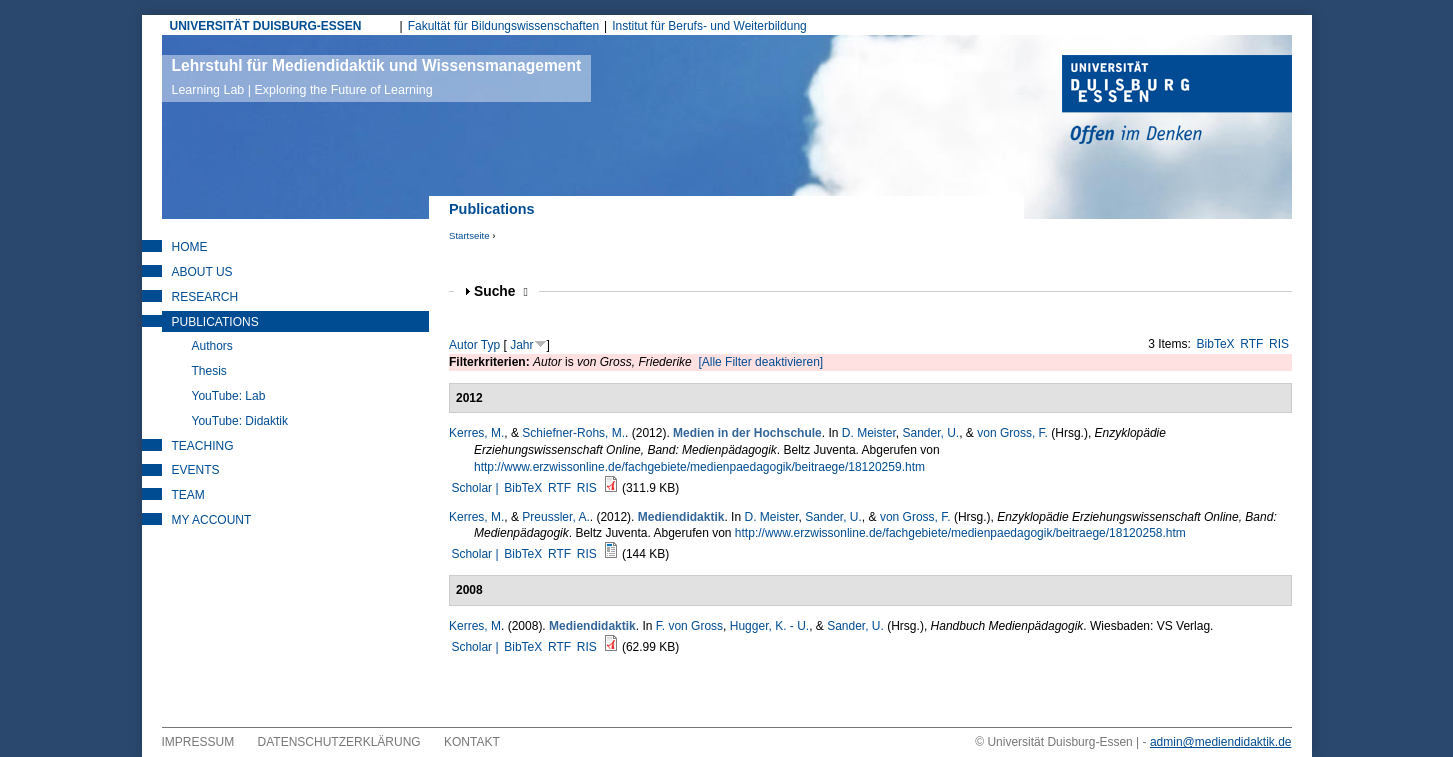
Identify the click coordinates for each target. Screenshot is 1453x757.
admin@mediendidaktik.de (1221, 742)
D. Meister (869, 433)
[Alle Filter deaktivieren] (760, 362)
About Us (202, 272)
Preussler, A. (555, 517)
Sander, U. (931, 433)
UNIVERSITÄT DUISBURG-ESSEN (266, 26)
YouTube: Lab (229, 396)
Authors (212, 346)
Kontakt (472, 742)
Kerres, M (475, 626)
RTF (1251, 344)
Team (188, 495)
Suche (501, 291)
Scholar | (476, 488)
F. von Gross (689, 626)
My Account (212, 520)
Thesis (209, 371)
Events (196, 470)
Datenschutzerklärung (339, 742)
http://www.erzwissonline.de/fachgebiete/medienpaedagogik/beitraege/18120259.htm (699, 467)
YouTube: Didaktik (240, 421)
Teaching (203, 446)
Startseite (469, 235)
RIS (1279, 344)
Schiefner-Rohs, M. (573, 433)
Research (205, 297)
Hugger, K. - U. (769, 626)
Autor (463, 345)
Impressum (198, 742)
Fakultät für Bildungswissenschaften (503, 26)
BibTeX (1216, 344)
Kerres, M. (476, 433)
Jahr (521, 345)
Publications (215, 322)
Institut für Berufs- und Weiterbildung (709, 26)
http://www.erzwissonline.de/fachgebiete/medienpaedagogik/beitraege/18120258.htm (960, 533)
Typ (490, 345)
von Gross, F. (1012, 433)
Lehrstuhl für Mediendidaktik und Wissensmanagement (377, 77)
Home (190, 247)
